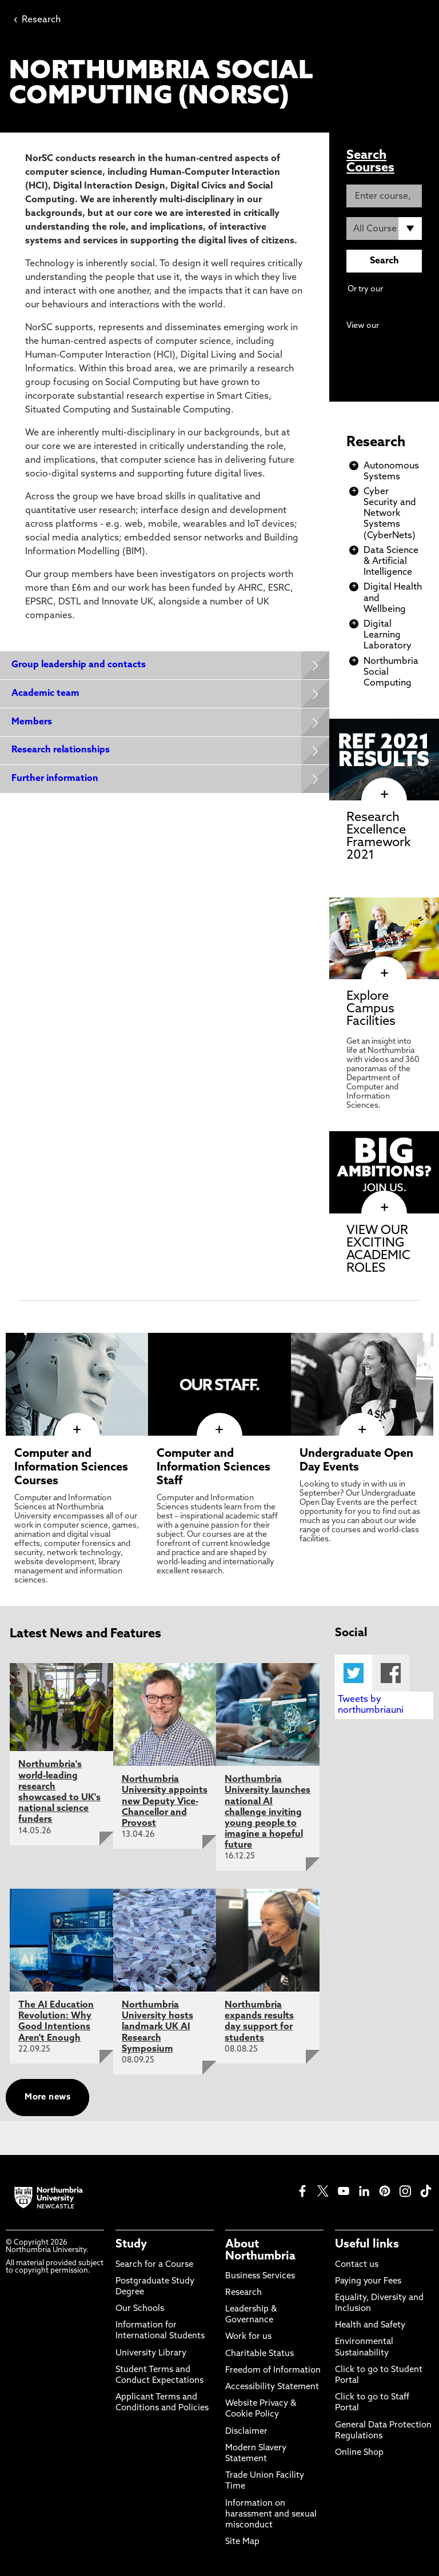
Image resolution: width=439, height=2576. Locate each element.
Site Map (242, 2542)
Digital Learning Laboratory (388, 635)
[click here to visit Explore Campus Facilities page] (384, 973)
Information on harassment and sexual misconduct (271, 2514)
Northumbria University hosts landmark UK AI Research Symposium (157, 2027)
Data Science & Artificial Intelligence (391, 561)
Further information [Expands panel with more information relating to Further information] (54, 779)
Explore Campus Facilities (371, 1009)
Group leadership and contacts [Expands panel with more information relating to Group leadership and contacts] (78, 665)
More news (47, 2097)
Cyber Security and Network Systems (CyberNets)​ (390, 513)
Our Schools (139, 2309)
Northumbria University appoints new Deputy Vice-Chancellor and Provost (164, 1801)
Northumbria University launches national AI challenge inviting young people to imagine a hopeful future (267, 1812)
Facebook (391, 1673)
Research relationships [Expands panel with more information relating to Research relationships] (60, 751)
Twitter (354, 1673)
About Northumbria (260, 2250)
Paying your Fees (368, 2281)
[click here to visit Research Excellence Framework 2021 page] (384, 794)
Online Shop (359, 2453)
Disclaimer (246, 2431)
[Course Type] (384, 228)
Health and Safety (370, 2325)
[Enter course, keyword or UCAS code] (384, 196)
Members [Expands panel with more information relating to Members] (31, 722)
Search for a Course (154, 2265)
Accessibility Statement (272, 2387)
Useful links (367, 2244)
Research (37, 20)
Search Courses (370, 162)
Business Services (260, 2276)
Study (131, 2244)
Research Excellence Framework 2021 (378, 836)
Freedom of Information (273, 2370)
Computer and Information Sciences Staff (213, 1467)
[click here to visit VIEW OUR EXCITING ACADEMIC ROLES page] (384, 1207)
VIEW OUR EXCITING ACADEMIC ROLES (378, 1249)
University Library (150, 2353)
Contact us (356, 2265)
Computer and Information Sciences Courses (71, 1467)
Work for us (248, 2337)
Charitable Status (259, 2354)
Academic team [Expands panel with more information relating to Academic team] (45, 694)
